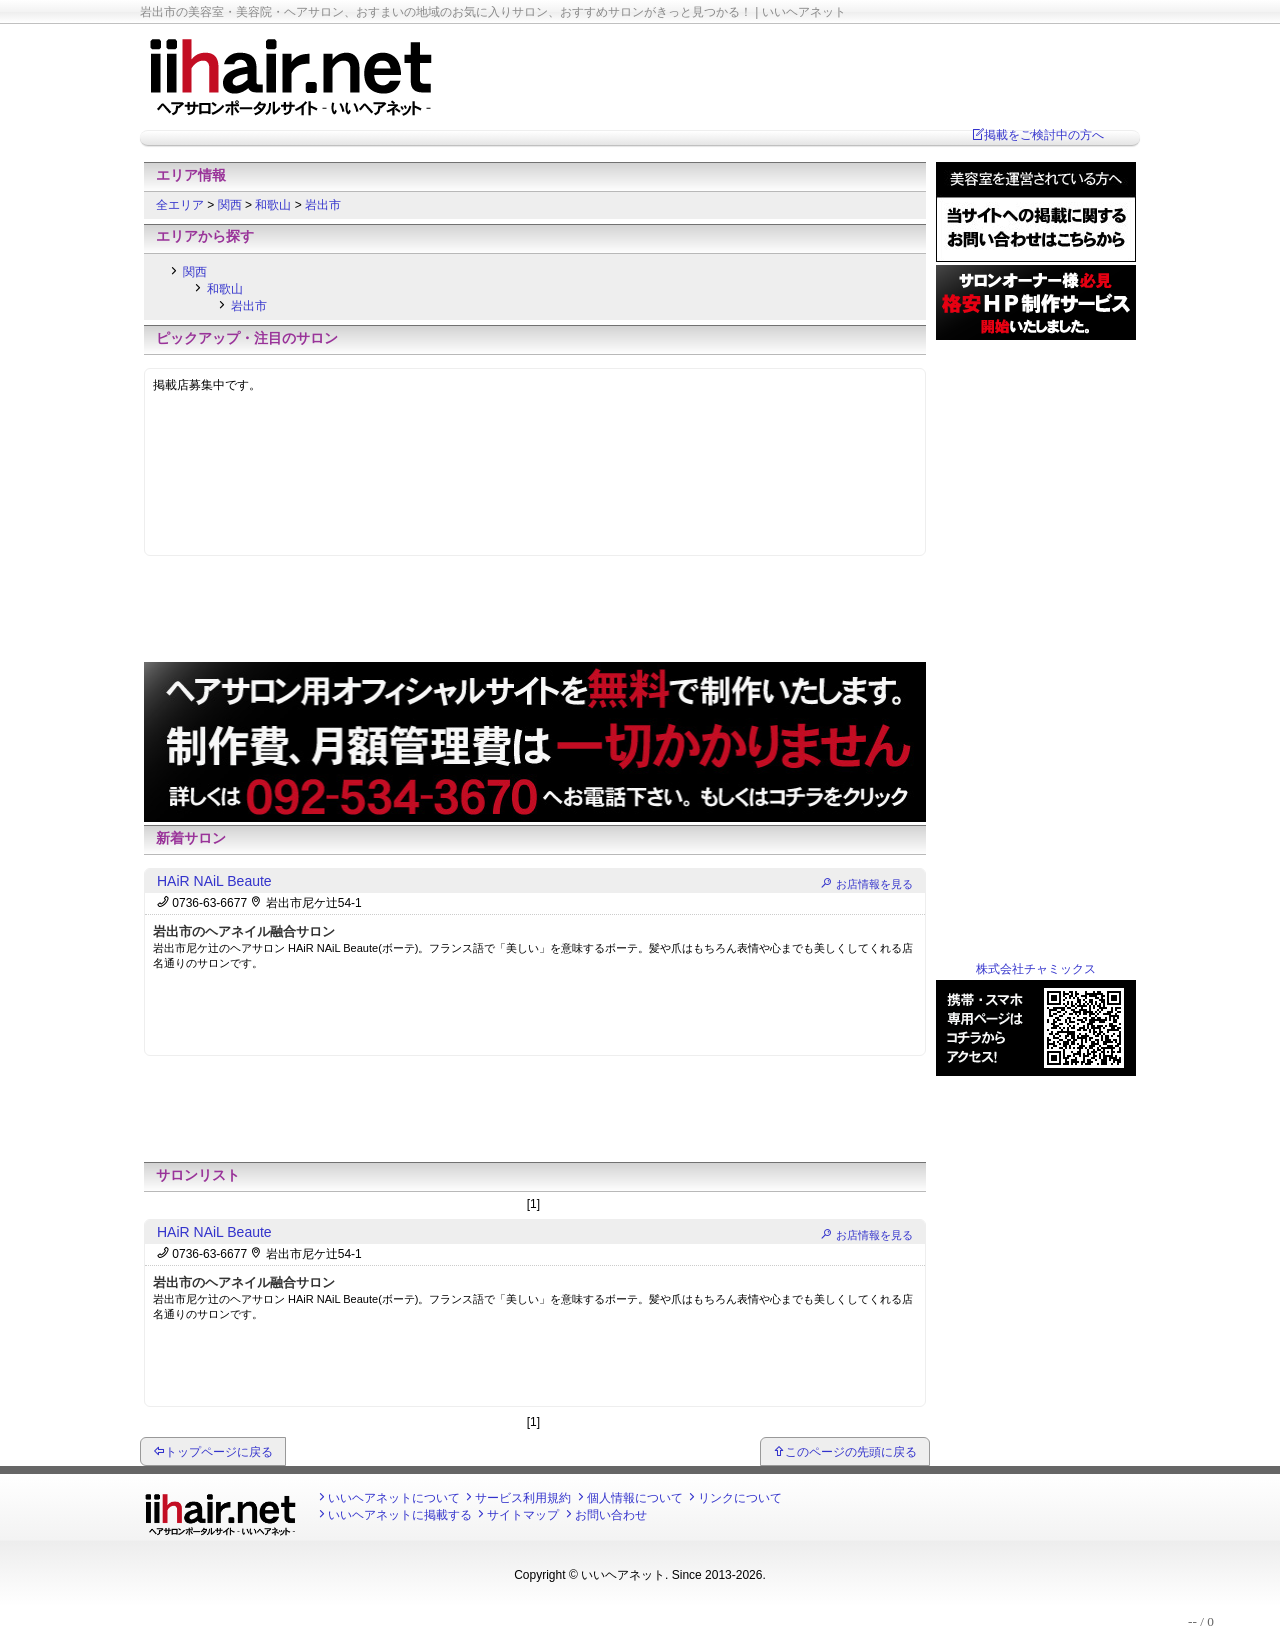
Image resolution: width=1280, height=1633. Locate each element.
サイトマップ (523, 1515)
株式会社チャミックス (1036, 969)
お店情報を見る (874, 884)
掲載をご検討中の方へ (1044, 135)
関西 (231, 205)
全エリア (181, 205)
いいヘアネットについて (394, 1498)
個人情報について (635, 1498)
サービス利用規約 (523, 1498)
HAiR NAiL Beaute (214, 881)
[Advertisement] (535, 614)
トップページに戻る (219, 1452)
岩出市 (323, 205)
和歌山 (274, 205)
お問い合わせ (611, 1515)
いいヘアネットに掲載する (400, 1515)
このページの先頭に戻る (851, 1452)
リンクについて (740, 1498)
